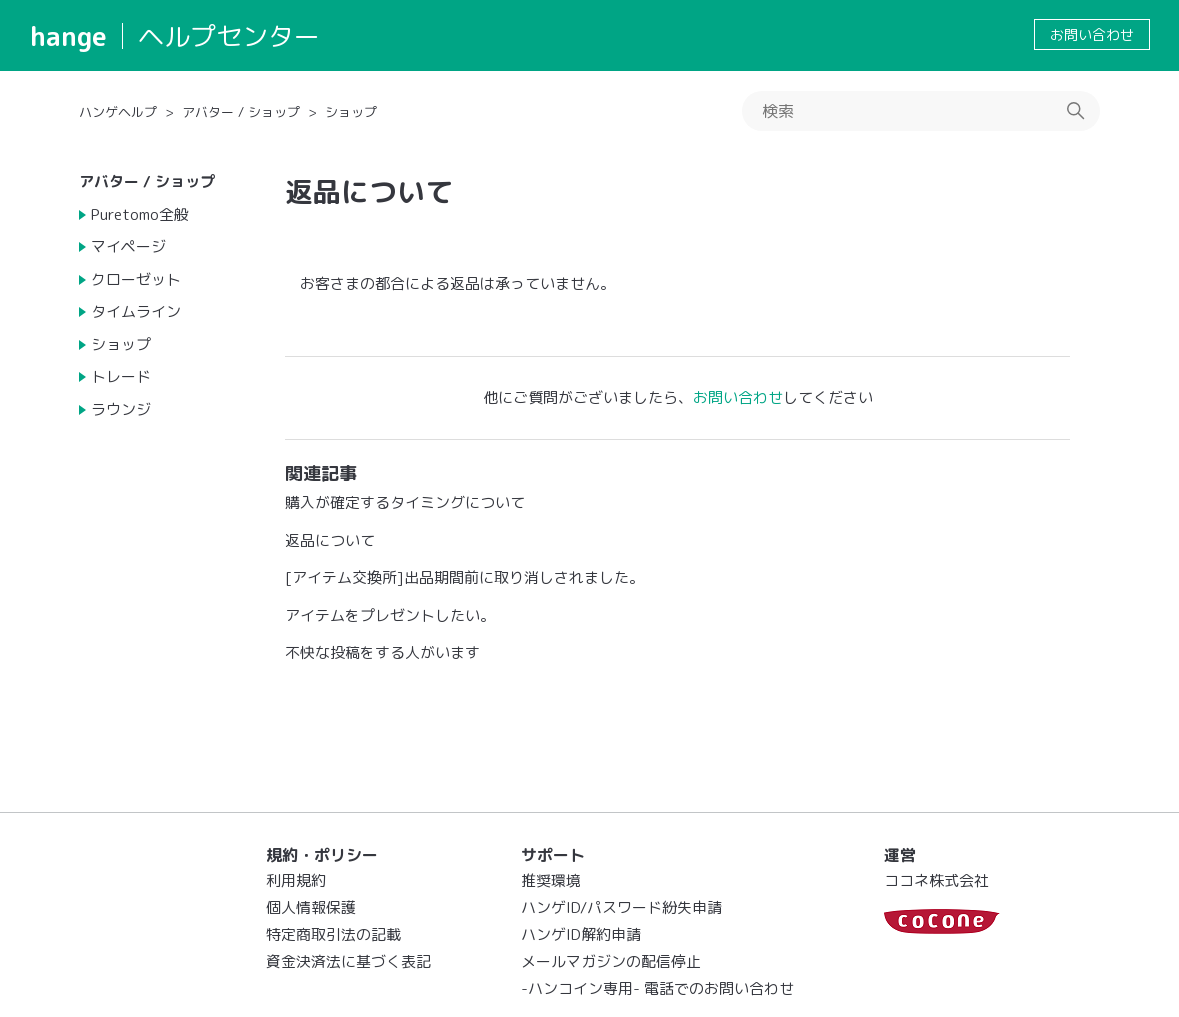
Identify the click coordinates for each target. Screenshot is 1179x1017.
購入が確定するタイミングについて (405, 502)
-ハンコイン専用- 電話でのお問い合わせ (657, 988)
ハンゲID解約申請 (581, 934)
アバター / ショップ (241, 112)
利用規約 (296, 880)
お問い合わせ (1092, 34)
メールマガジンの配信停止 (611, 961)
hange (68, 36)
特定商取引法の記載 (333, 934)
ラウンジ (121, 409)
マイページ (128, 246)
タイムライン (136, 311)
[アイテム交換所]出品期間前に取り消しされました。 (464, 577)
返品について (330, 540)
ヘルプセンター (229, 36)
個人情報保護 (311, 907)
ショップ (351, 112)
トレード (121, 376)
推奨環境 (551, 880)
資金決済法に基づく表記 (348, 961)
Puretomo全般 (140, 214)
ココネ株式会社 (936, 880)
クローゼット (136, 279)
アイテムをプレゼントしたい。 (390, 615)
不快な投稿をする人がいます (382, 652)
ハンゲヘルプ (118, 112)
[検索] (921, 111)
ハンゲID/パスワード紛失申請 (621, 907)
